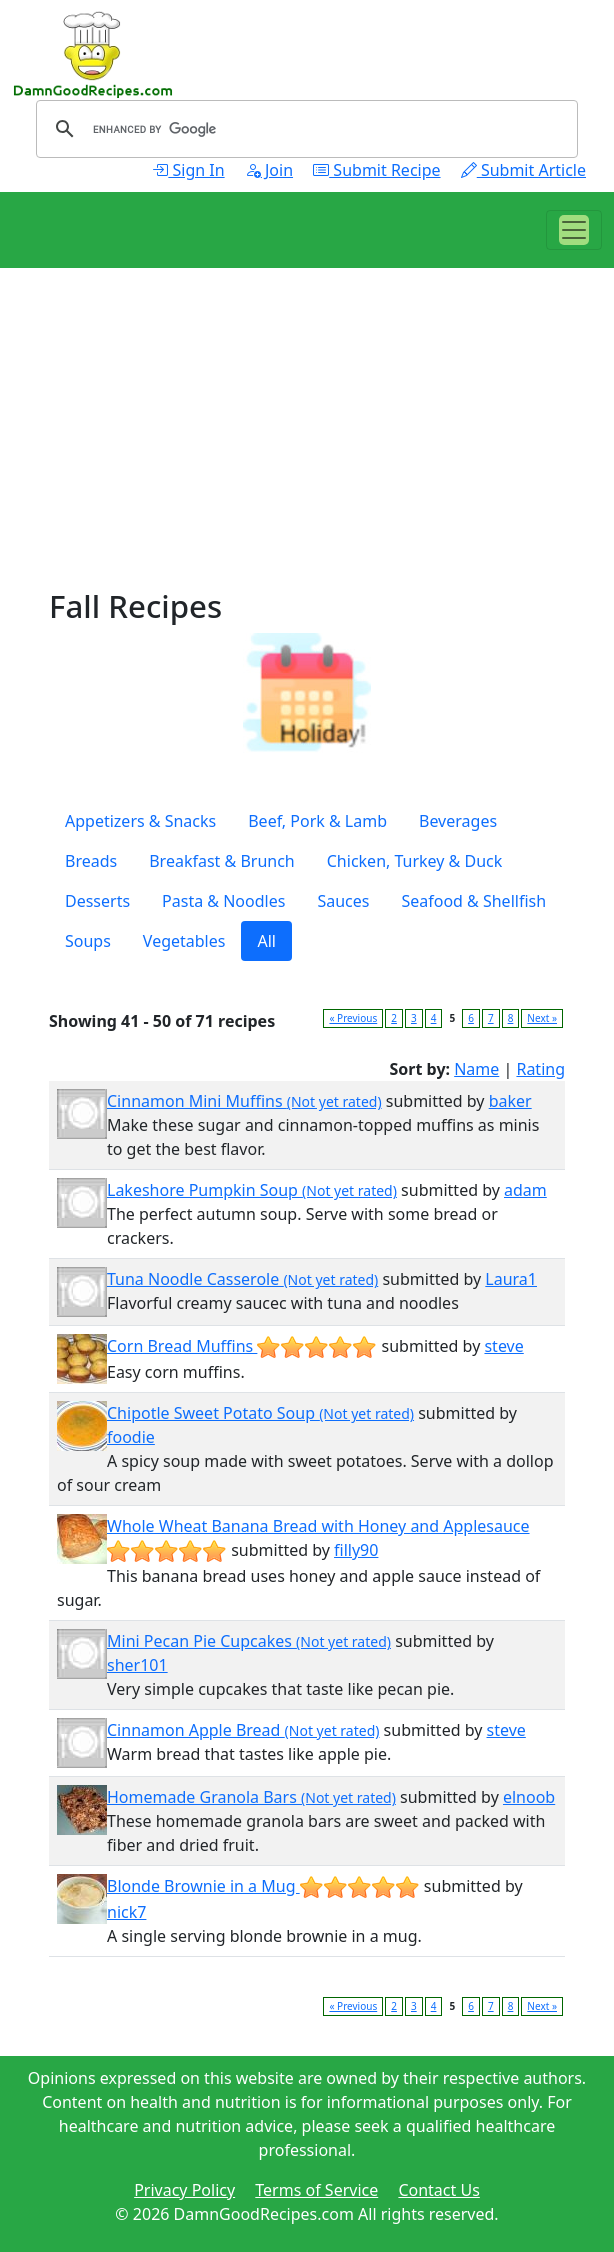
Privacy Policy (184, 2190)
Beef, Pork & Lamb (317, 821)
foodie (131, 1437)
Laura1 (511, 1279)
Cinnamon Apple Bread (243, 1730)
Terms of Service (316, 2190)
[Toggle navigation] (574, 230)
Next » (542, 1018)
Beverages (458, 821)
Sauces (343, 901)
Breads (91, 861)
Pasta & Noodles (223, 901)
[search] (304, 129)
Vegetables (184, 941)
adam (525, 1190)
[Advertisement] (307, 448)
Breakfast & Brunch (222, 861)
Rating (540, 1069)
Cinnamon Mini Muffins (244, 1101)
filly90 (356, 1550)
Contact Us (438, 2190)
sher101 (137, 1665)
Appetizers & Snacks (140, 821)
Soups (88, 941)
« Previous (353, 1018)
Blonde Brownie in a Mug (263, 1886)
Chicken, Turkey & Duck (415, 861)
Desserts (97, 901)
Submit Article (523, 170)
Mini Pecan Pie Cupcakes (249, 1641)
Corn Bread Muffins (242, 1346)
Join (269, 170)
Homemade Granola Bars (251, 1797)
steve (503, 1346)
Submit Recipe (376, 170)
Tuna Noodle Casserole (242, 1279)
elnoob (529, 1797)
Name (476, 1069)
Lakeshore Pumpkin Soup (252, 1190)
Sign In (188, 170)
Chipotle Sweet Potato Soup (260, 1413)
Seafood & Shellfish (473, 901)
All (266, 941)
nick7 (126, 1912)
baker (510, 1101)
